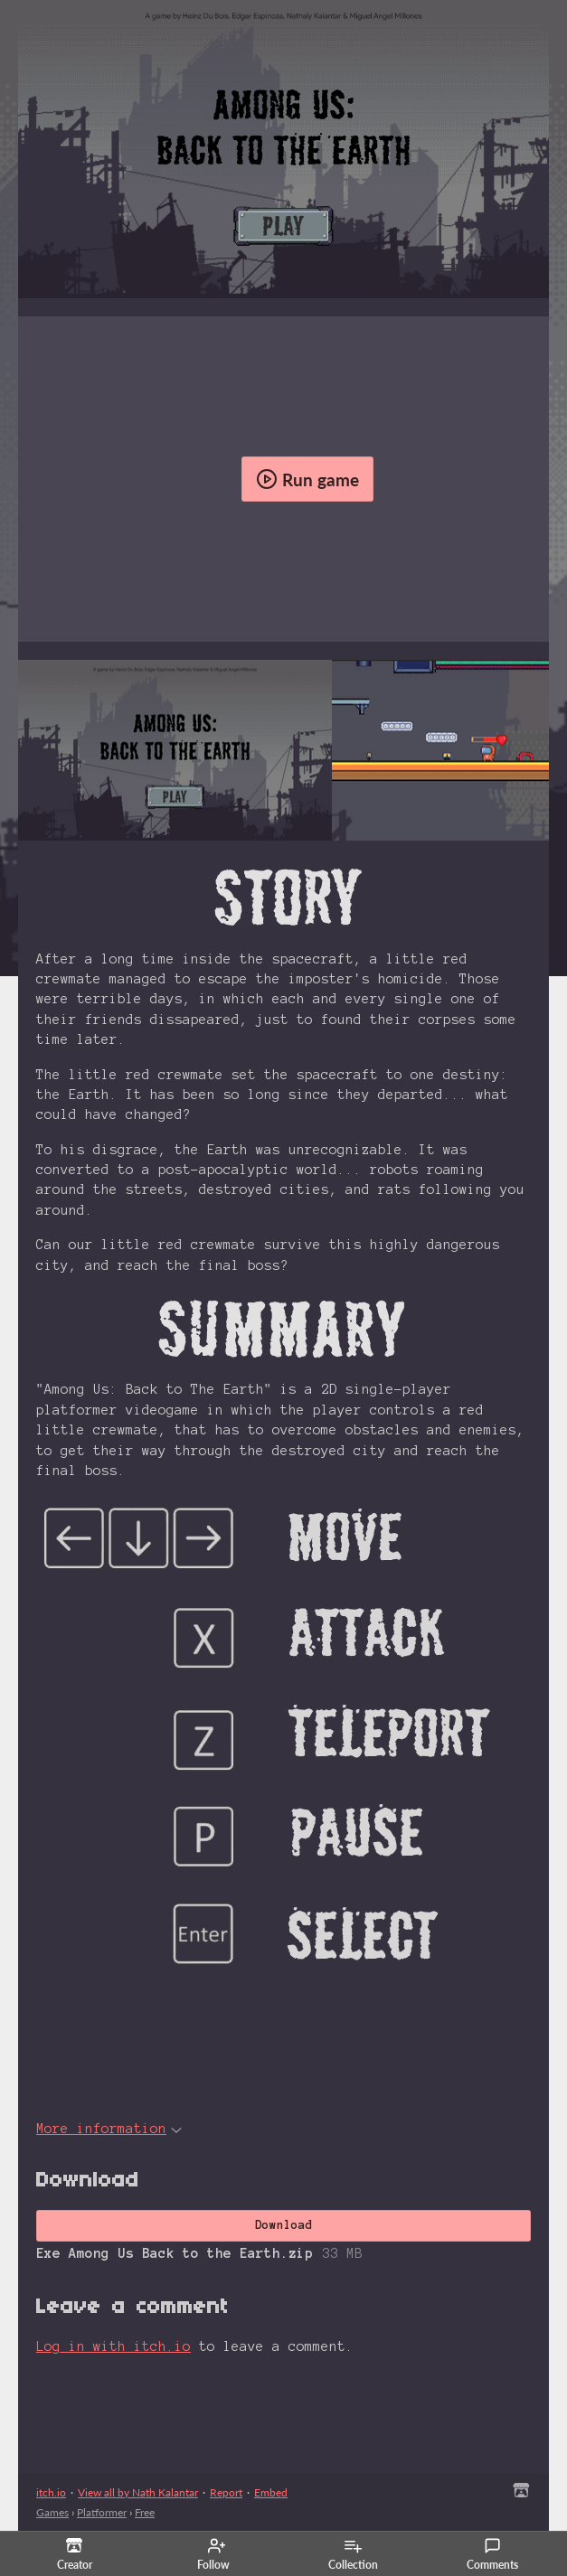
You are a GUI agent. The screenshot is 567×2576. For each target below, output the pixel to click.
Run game (307, 479)
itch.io (51, 2492)
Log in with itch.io (113, 2346)
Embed (271, 2492)
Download (284, 2225)
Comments (492, 2554)
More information (109, 2128)
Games (52, 2512)
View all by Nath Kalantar (138, 2492)
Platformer (102, 2512)
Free (145, 2512)
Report (226, 2492)
